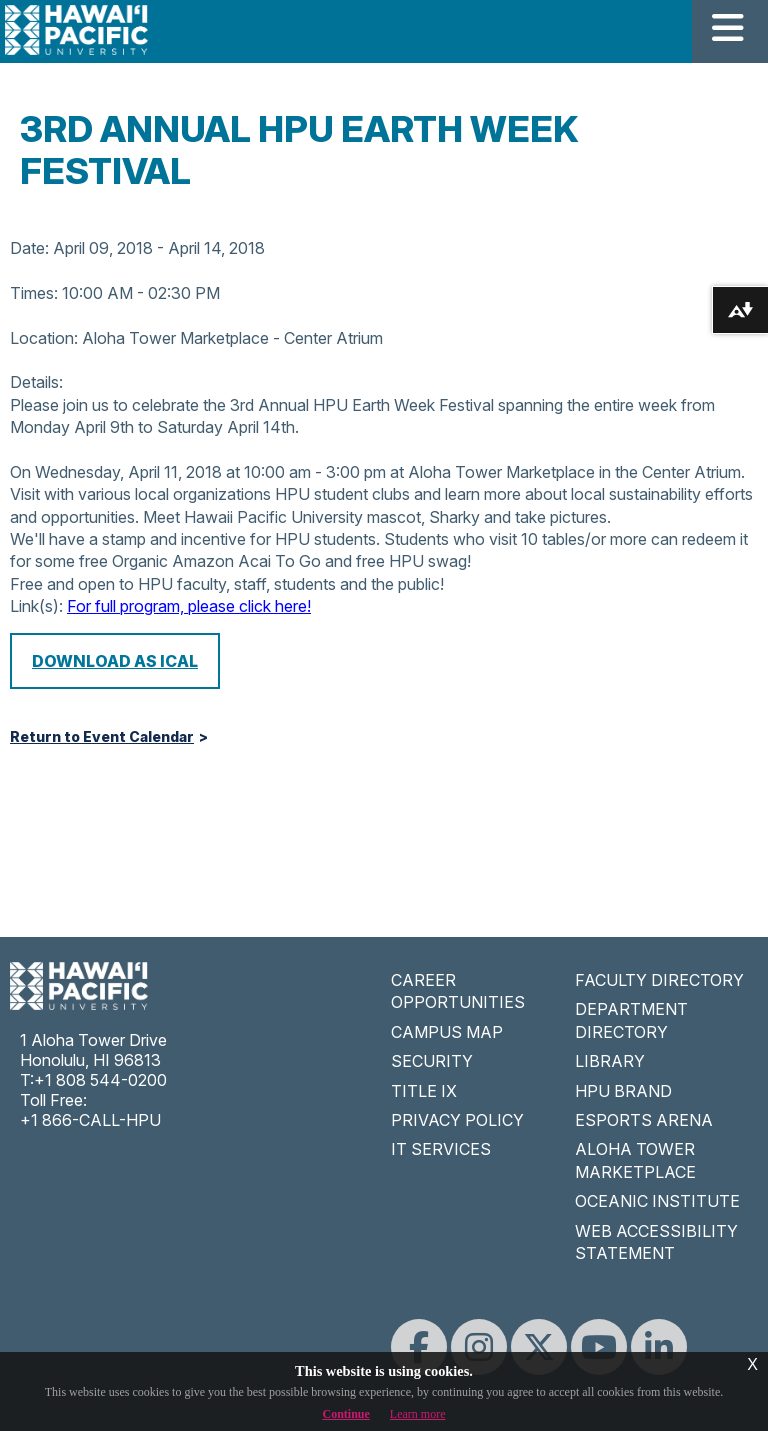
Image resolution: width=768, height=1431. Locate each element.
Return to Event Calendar (102, 737)
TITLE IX (424, 1091)
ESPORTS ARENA (644, 1120)
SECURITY (432, 1061)
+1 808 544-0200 (100, 1080)
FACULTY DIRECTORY (659, 980)
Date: (29, 248)
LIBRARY (610, 1061)
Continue (346, 1414)
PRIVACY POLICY (457, 1120)
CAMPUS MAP (447, 1032)
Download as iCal (115, 661)
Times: (34, 293)
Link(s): (36, 606)
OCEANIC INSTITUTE (657, 1201)
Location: (44, 338)
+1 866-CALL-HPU (90, 1120)
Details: (36, 382)
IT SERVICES (441, 1149)
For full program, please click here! (189, 606)
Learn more (418, 1414)
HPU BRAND (623, 1091)
